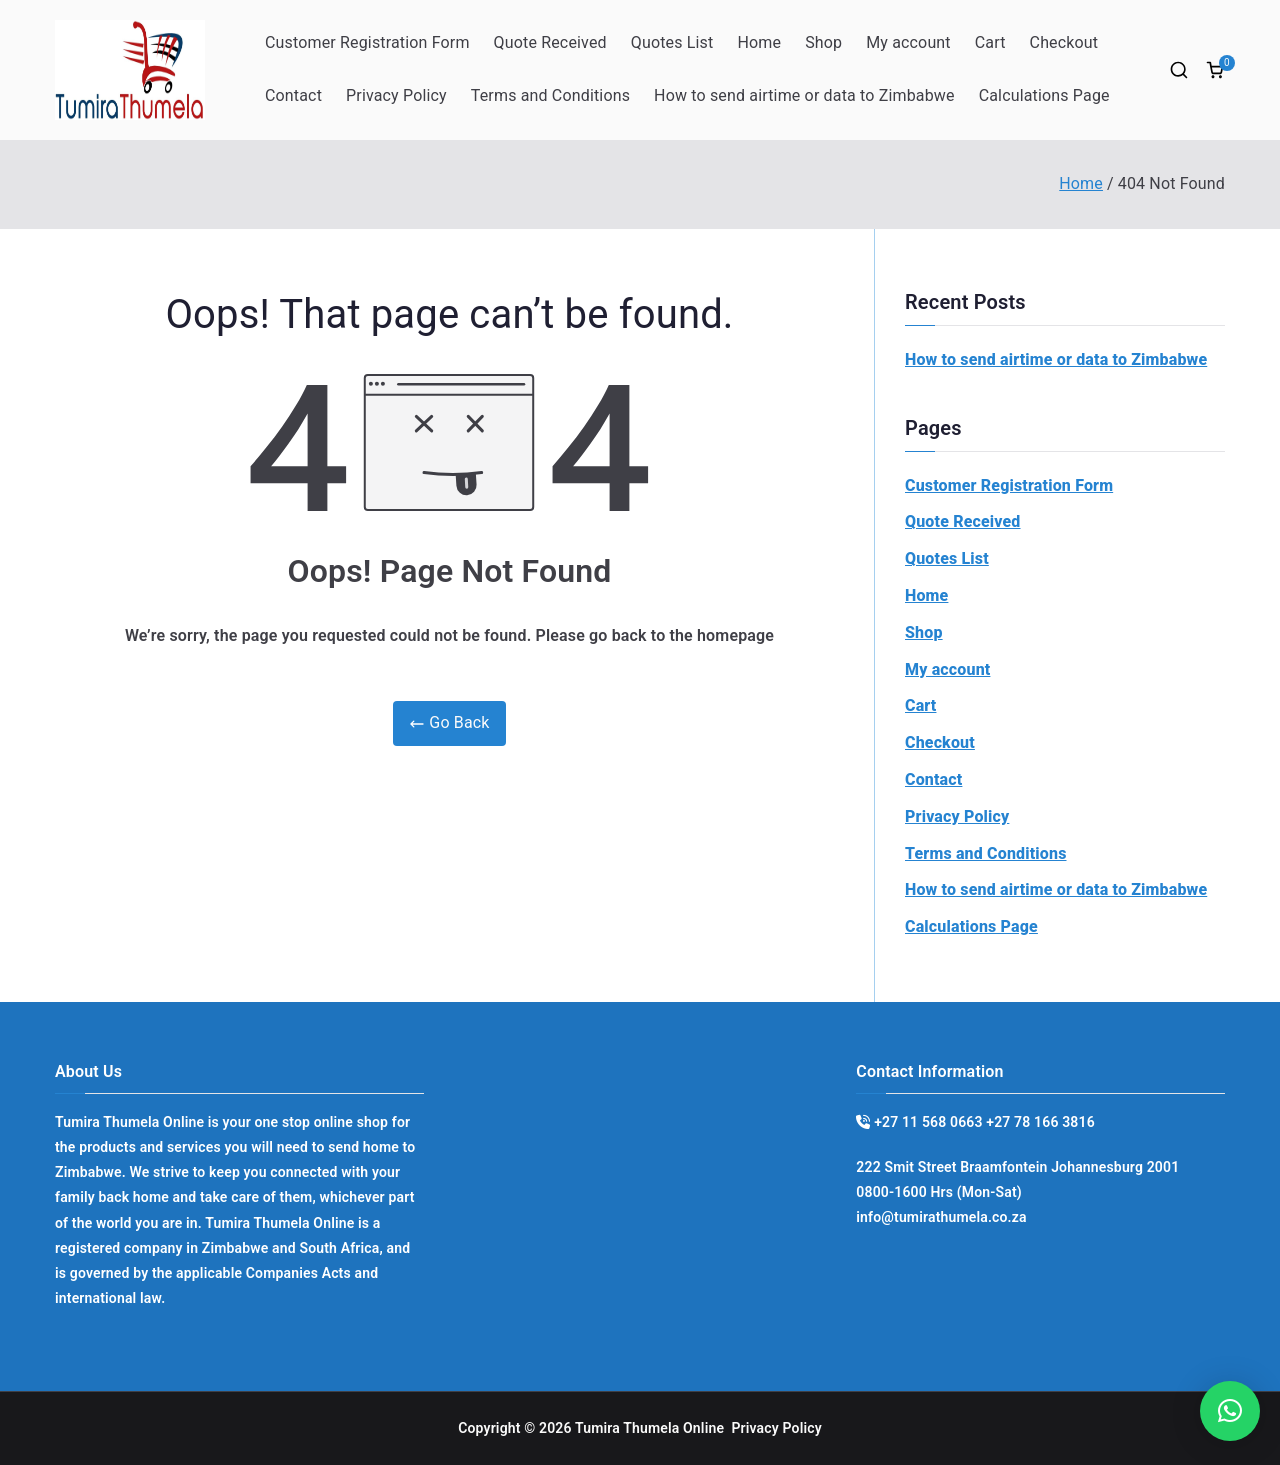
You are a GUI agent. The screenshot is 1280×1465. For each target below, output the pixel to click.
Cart (990, 42)
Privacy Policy (396, 95)
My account (908, 42)
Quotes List (672, 42)
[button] (1230, 1411)
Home (759, 42)
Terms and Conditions (550, 95)
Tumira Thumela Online (649, 1428)
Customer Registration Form (367, 42)
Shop (823, 42)
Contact (293, 95)
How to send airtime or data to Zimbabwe (804, 95)
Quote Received (550, 42)
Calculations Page (1044, 95)
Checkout (1064, 42)
